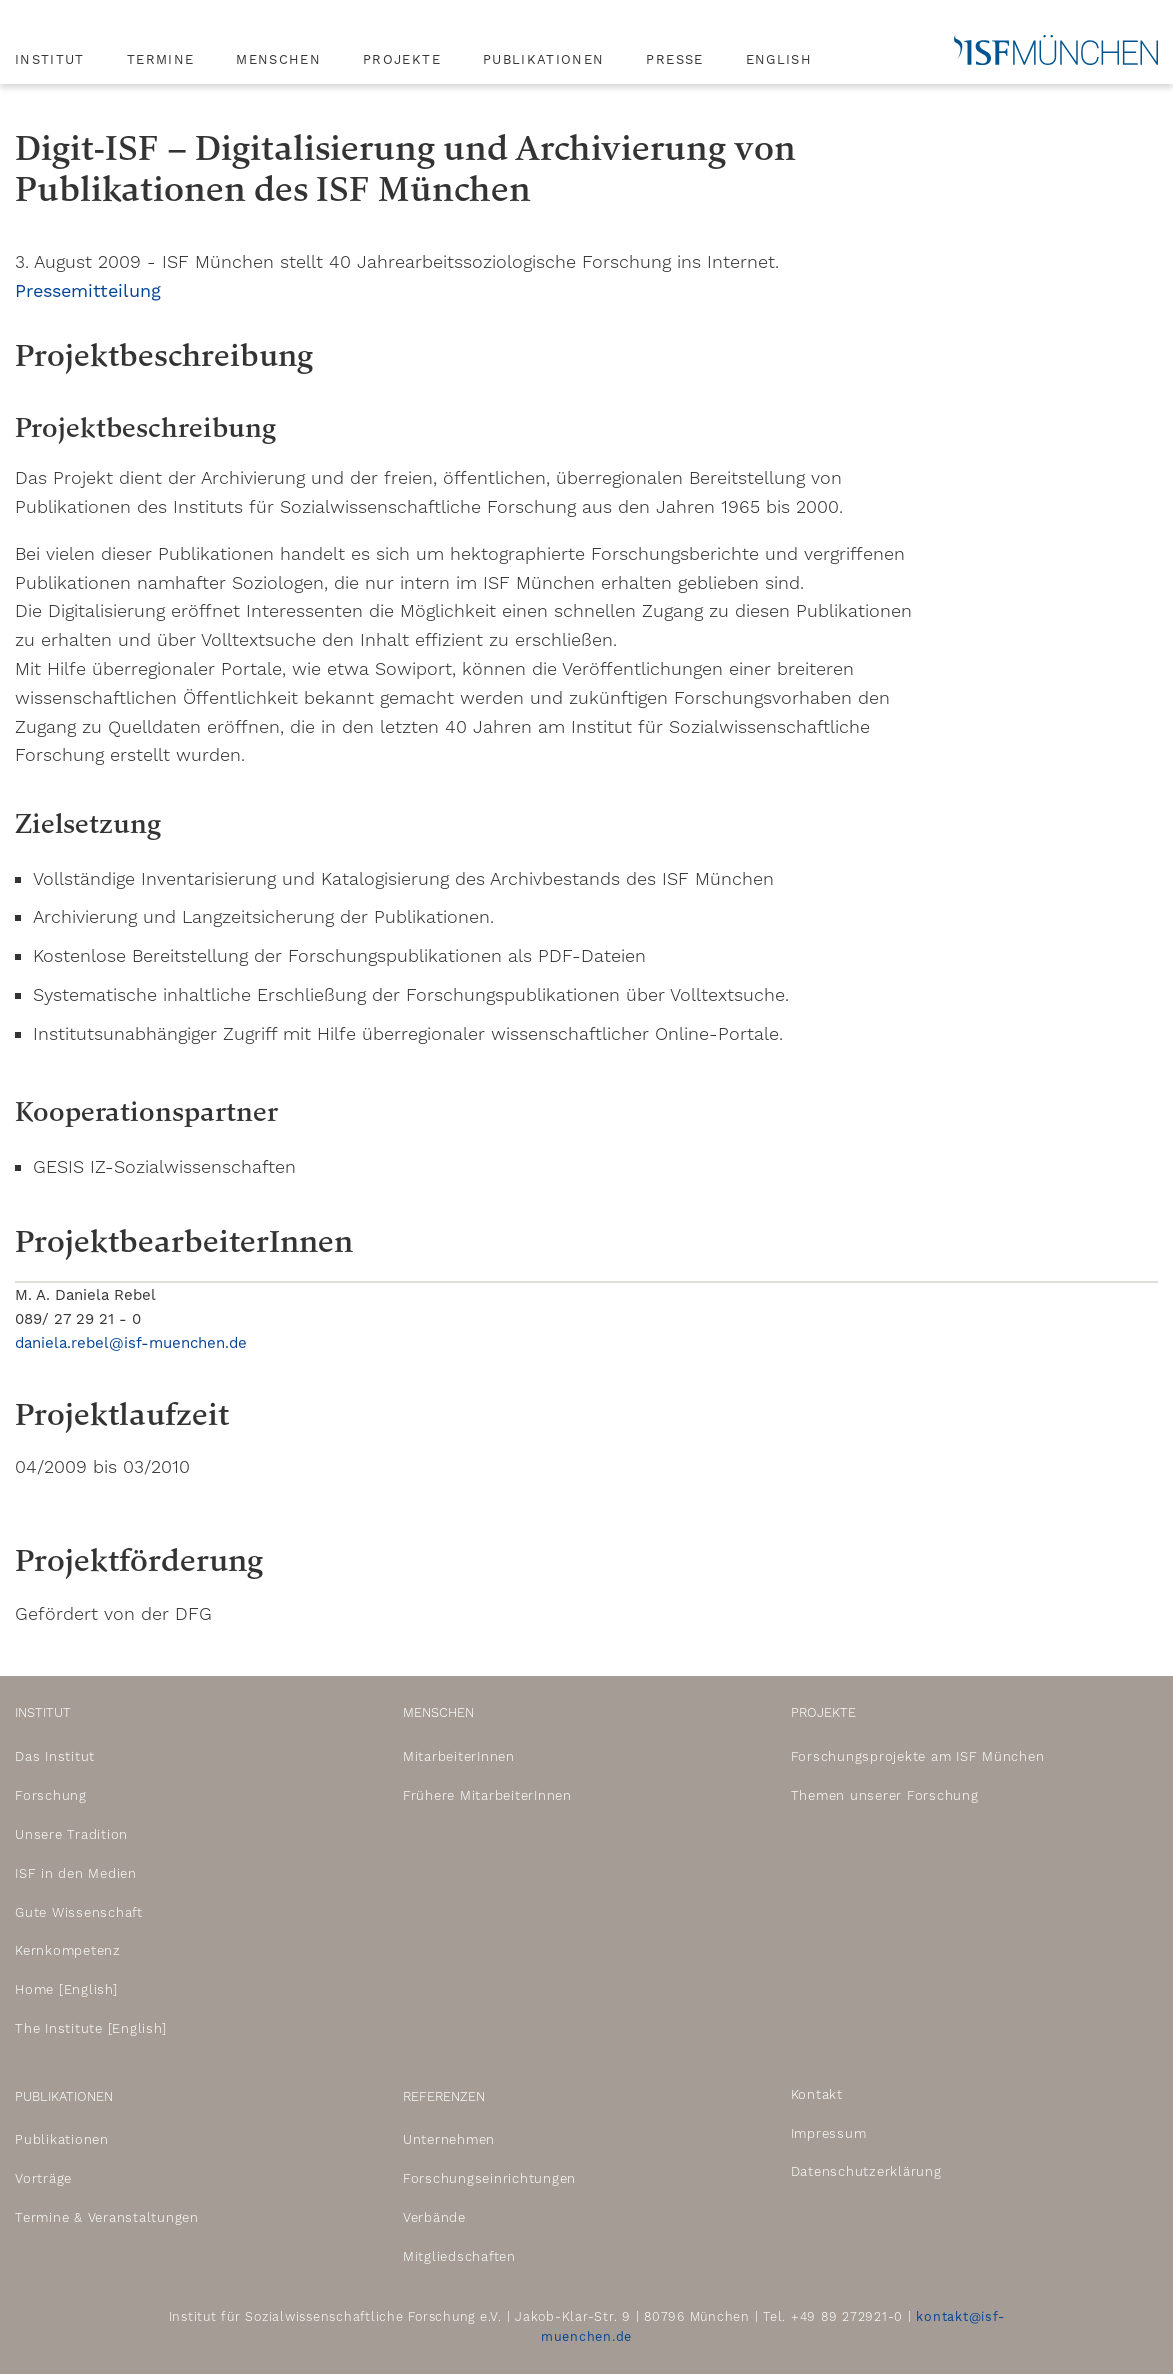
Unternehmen (449, 2139)
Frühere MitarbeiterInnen (487, 1795)
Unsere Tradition (71, 1834)
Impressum (829, 2133)
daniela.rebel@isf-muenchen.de (131, 1343)
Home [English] (66, 1989)
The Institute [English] (90, 2028)
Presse (674, 59)
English (779, 59)
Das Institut (55, 1756)
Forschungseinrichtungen (489, 2178)
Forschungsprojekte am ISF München (918, 1756)
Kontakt (817, 2094)
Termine (160, 59)
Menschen (278, 59)
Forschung (51, 1795)
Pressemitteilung (88, 290)
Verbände (434, 2217)
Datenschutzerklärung (866, 2171)
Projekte (402, 59)
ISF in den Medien (76, 1873)
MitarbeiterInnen (459, 1756)
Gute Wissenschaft (79, 1912)
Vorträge (43, 2178)
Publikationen (544, 59)
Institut (50, 59)
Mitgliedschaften (459, 2256)
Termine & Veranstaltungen (107, 2217)
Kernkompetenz (68, 1950)
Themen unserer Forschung (885, 1795)
